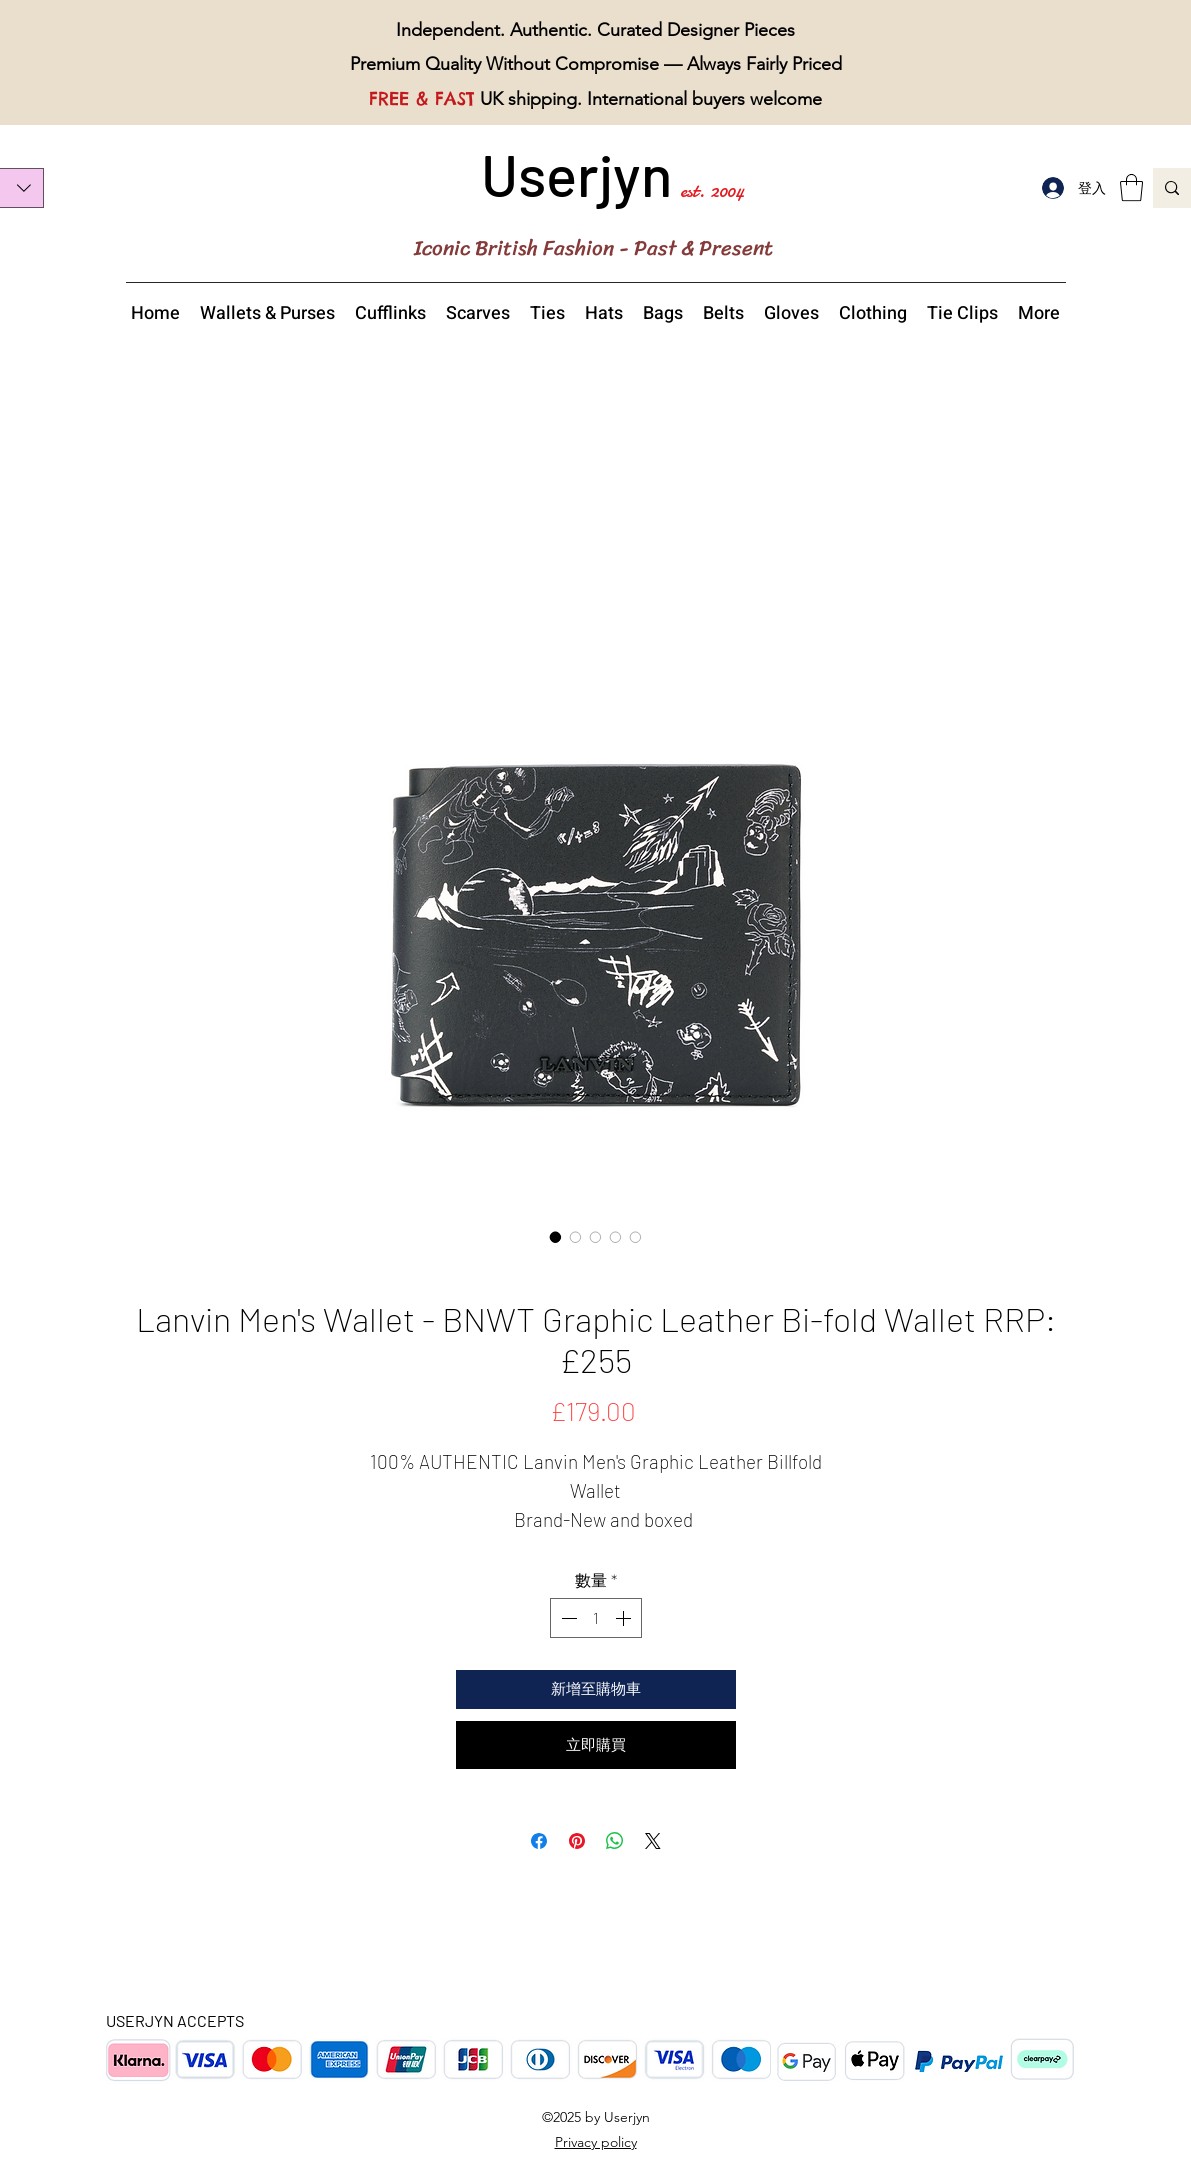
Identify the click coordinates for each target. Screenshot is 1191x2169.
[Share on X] (653, 1841)
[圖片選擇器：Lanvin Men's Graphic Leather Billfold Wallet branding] (616, 1237)
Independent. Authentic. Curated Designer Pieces (595, 30)
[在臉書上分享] (539, 1841)
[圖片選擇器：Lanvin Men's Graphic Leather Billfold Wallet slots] (636, 1237)
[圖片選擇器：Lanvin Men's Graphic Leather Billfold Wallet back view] (576, 1237)
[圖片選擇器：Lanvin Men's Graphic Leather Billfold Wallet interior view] (596, 1237)
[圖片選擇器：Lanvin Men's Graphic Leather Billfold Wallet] (556, 1237)
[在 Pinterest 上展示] (577, 1841)
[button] (1131, 187)
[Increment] (625, 1618)
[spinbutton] (596, 1618)
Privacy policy (596, 2142)
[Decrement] (567, 1618)
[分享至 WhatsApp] (615, 1841)
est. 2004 (712, 190)
